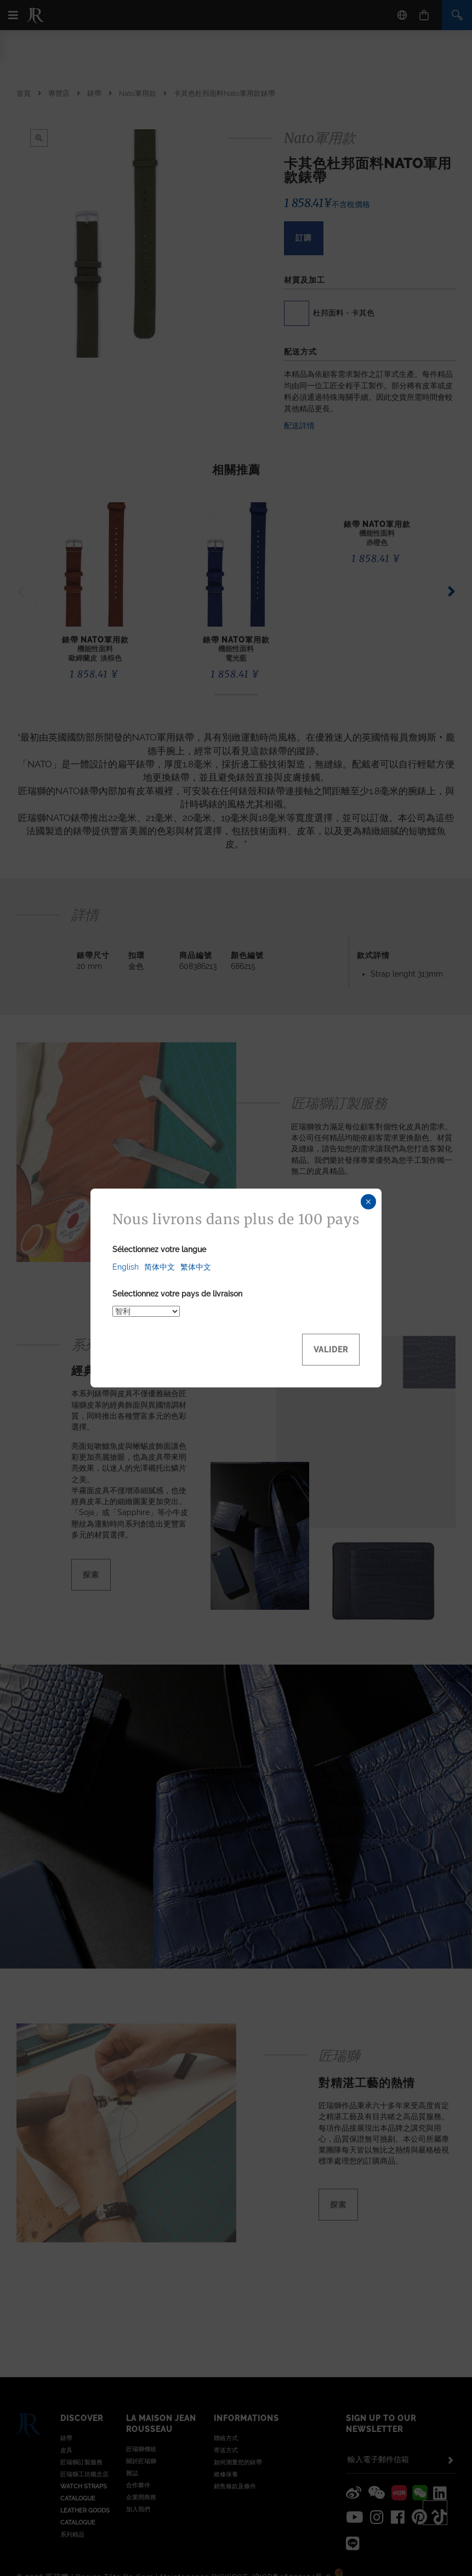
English (125, 1267)
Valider (331, 1349)
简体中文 (159, 1267)
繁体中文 (195, 1267)
